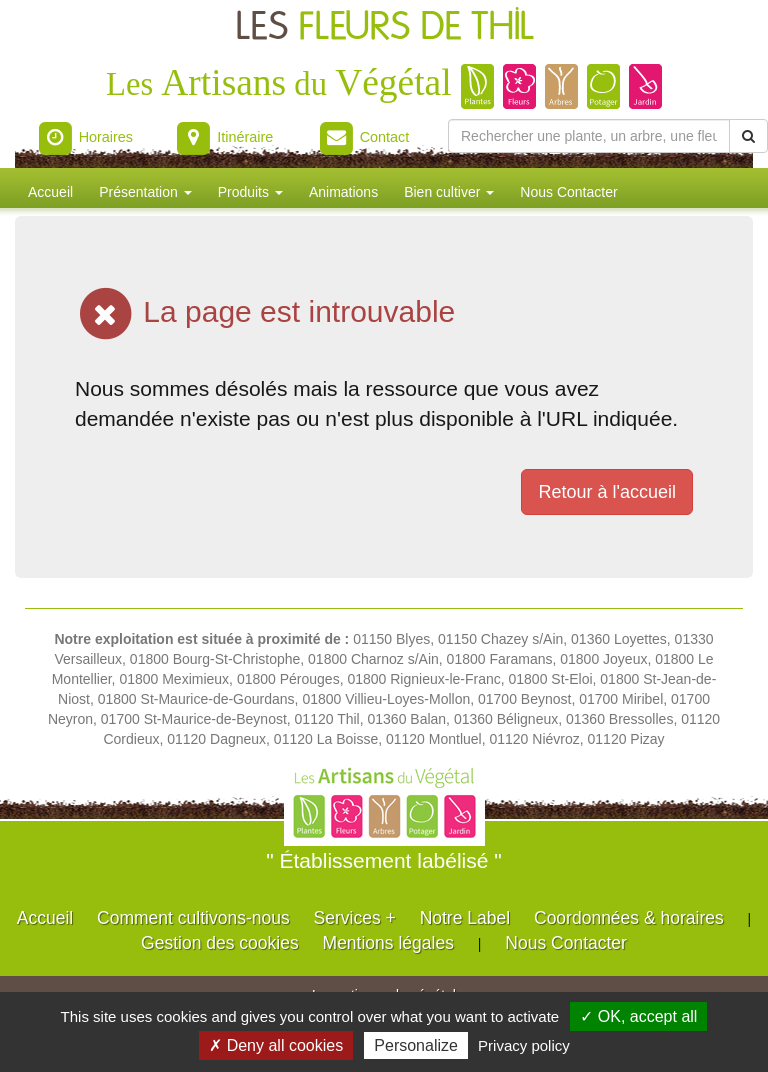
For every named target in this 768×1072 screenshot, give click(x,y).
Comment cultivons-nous (193, 918)
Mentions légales (388, 943)
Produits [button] (250, 192)
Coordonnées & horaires (629, 918)
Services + (355, 918)
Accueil (50, 192)
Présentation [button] (145, 192)
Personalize (416, 1045)
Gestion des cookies (220, 943)
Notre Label (465, 918)
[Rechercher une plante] (589, 136)
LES (384, 27)
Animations (343, 192)
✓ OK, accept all (638, 1016)
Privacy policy (524, 1045)
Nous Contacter (568, 192)
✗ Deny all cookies (276, 1045)
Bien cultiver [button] (449, 192)
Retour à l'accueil (607, 492)
